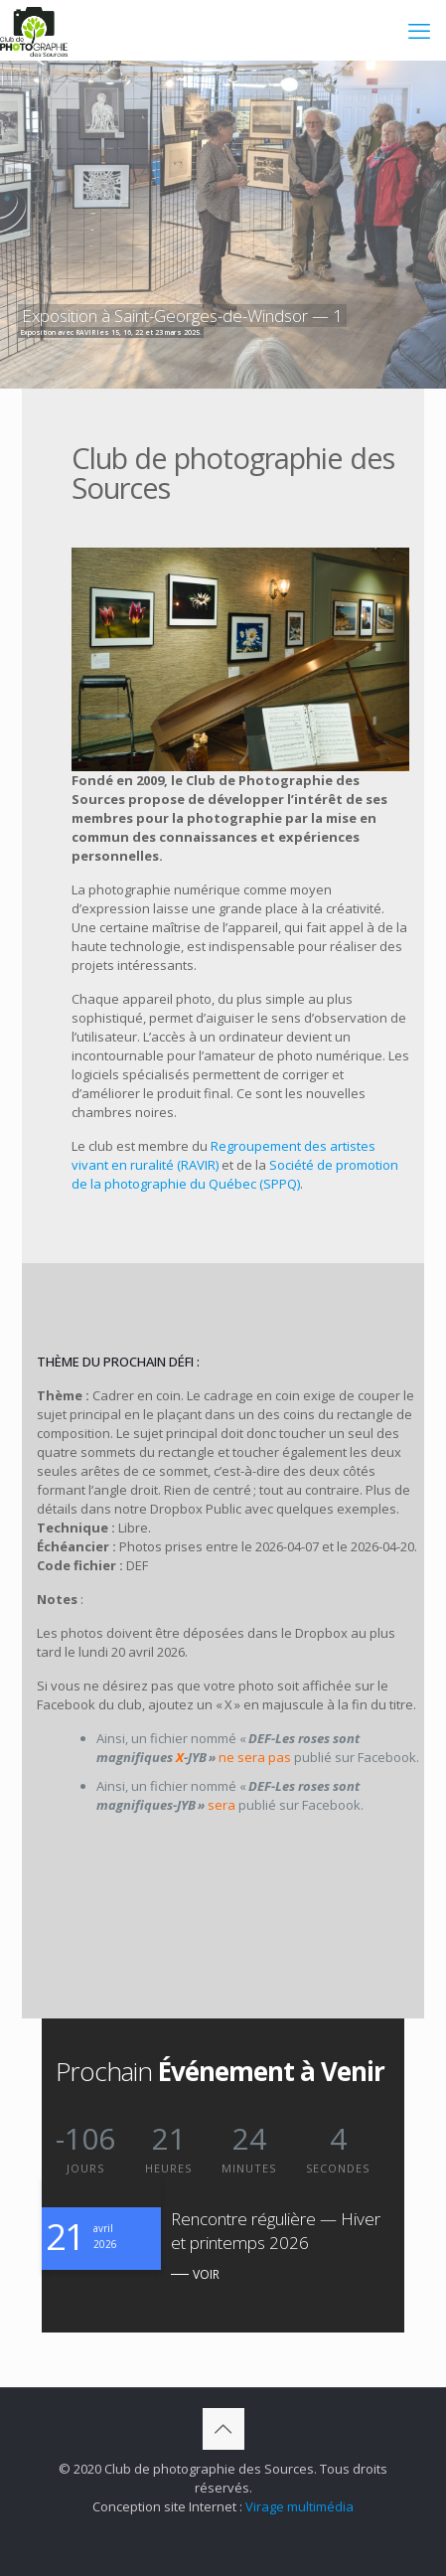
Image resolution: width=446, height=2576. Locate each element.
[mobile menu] (419, 30)
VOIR (206, 2274)
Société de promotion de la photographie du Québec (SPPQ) (235, 1174)
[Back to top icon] (223, 2429)
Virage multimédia (299, 2506)
